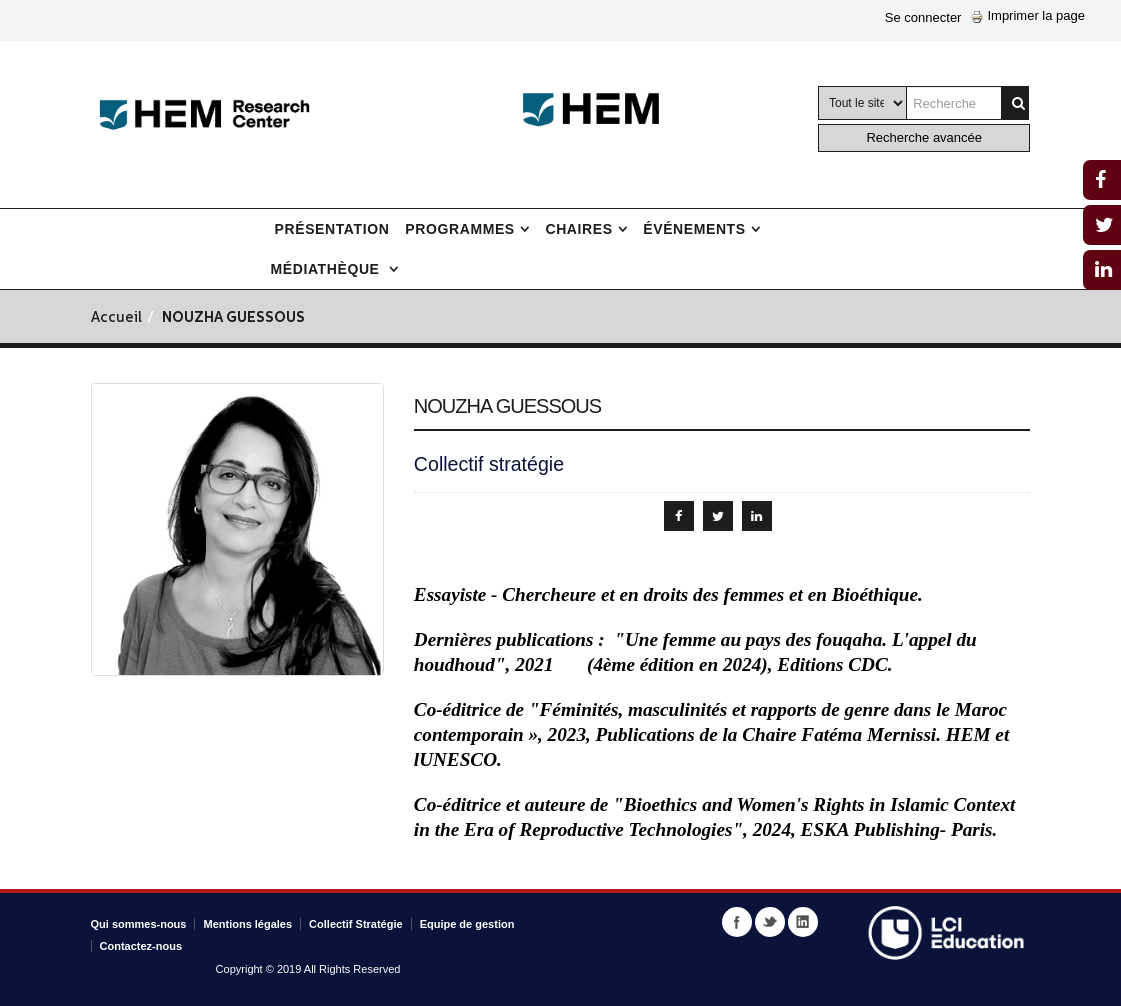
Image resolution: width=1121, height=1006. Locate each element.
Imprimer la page (1028, 15)
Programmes (459, 229)
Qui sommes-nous (139, 924)
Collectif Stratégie (356, 924)
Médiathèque (328, 269)
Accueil (116, 318)
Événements (694, 229)
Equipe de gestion (467, 924)
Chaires (578, 229)
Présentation (332, 229)
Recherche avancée (924, 137)
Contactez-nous (141, 946)
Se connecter (923, 17)
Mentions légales (247, 924)
